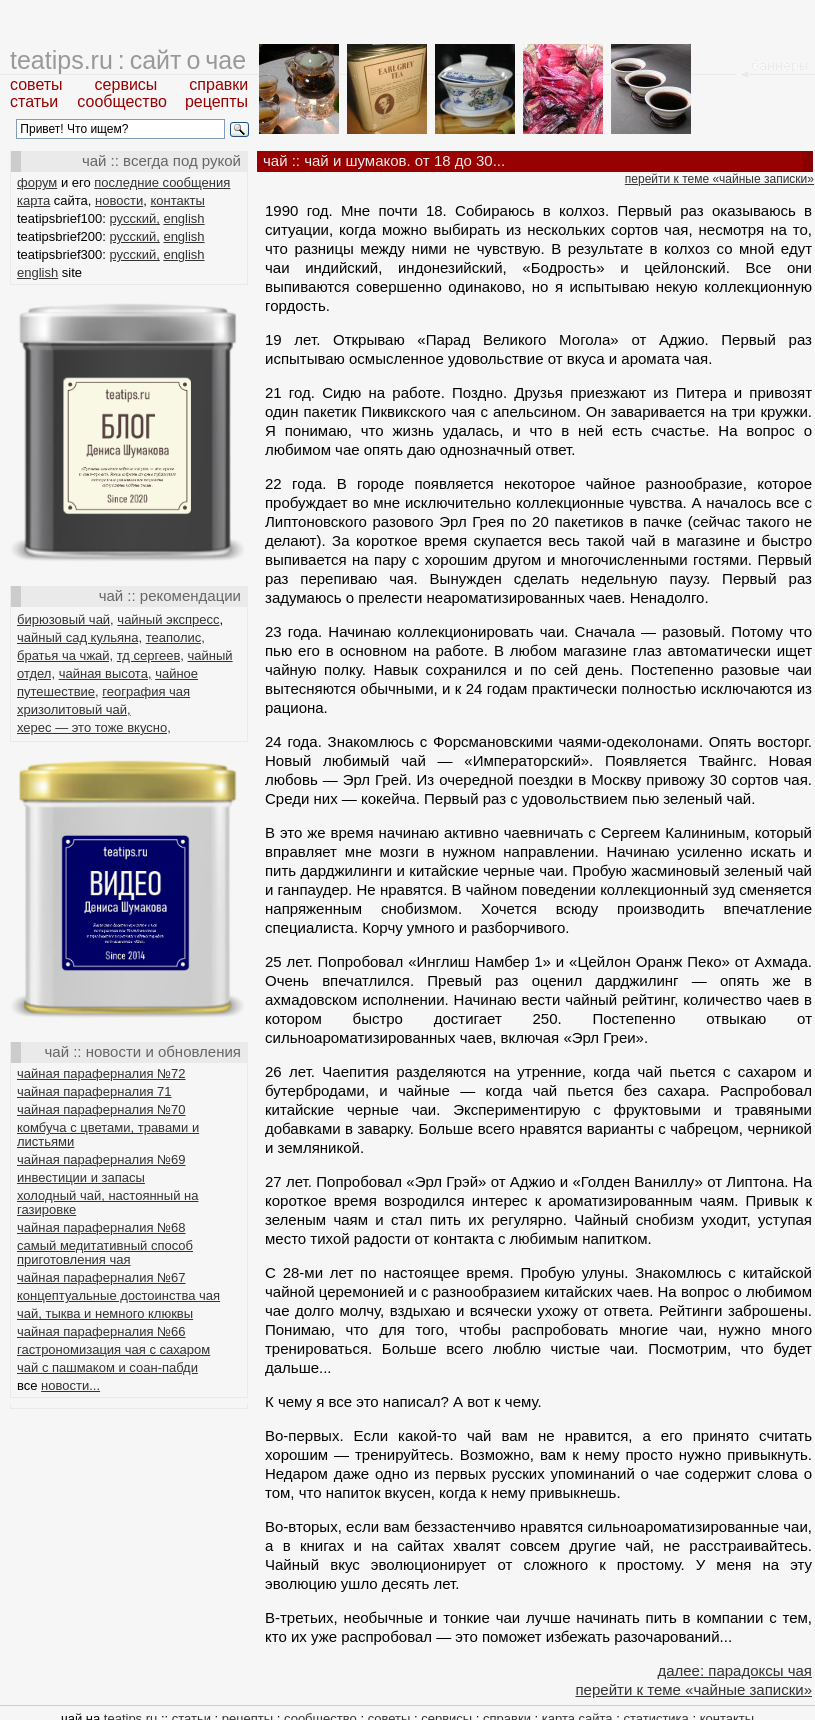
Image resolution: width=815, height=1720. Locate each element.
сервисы (126, 84)
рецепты (216, 101)
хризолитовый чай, (74, 709)
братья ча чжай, (65, 655)
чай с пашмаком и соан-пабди (107, 1367)
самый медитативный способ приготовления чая (105, 1252)
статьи (34, 101)
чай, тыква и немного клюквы (105, 1313)
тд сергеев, (150, 655)
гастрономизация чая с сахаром (113, 1349)
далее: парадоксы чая (734, 1670)
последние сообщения (162, 182)
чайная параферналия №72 (101, 1073)
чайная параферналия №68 (101, 1227)
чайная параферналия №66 (101, 1331)
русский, (135, 218)
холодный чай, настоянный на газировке (107, 1202)
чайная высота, (105, 673)
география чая (146, 691)
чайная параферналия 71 (94, 1091)
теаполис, (175, 637)
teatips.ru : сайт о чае (128, 60)
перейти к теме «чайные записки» (719, 179)
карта (33, 200)
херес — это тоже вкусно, (94, 727)
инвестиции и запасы (81, 1177)
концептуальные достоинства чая (118, 1295)
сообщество (122, 101)
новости (119, 200)
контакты (177, 200)
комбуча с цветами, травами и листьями (108, 1134)
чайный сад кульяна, (79, 637)
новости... (70, 1385)
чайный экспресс (168, 619)
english (183, 218)
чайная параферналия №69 (101, 1159)
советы (36, 84)
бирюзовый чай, (65, 619)
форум (37, 182)
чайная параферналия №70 (101, 1109)
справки (218, 84)
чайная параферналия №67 (101, 1277)
